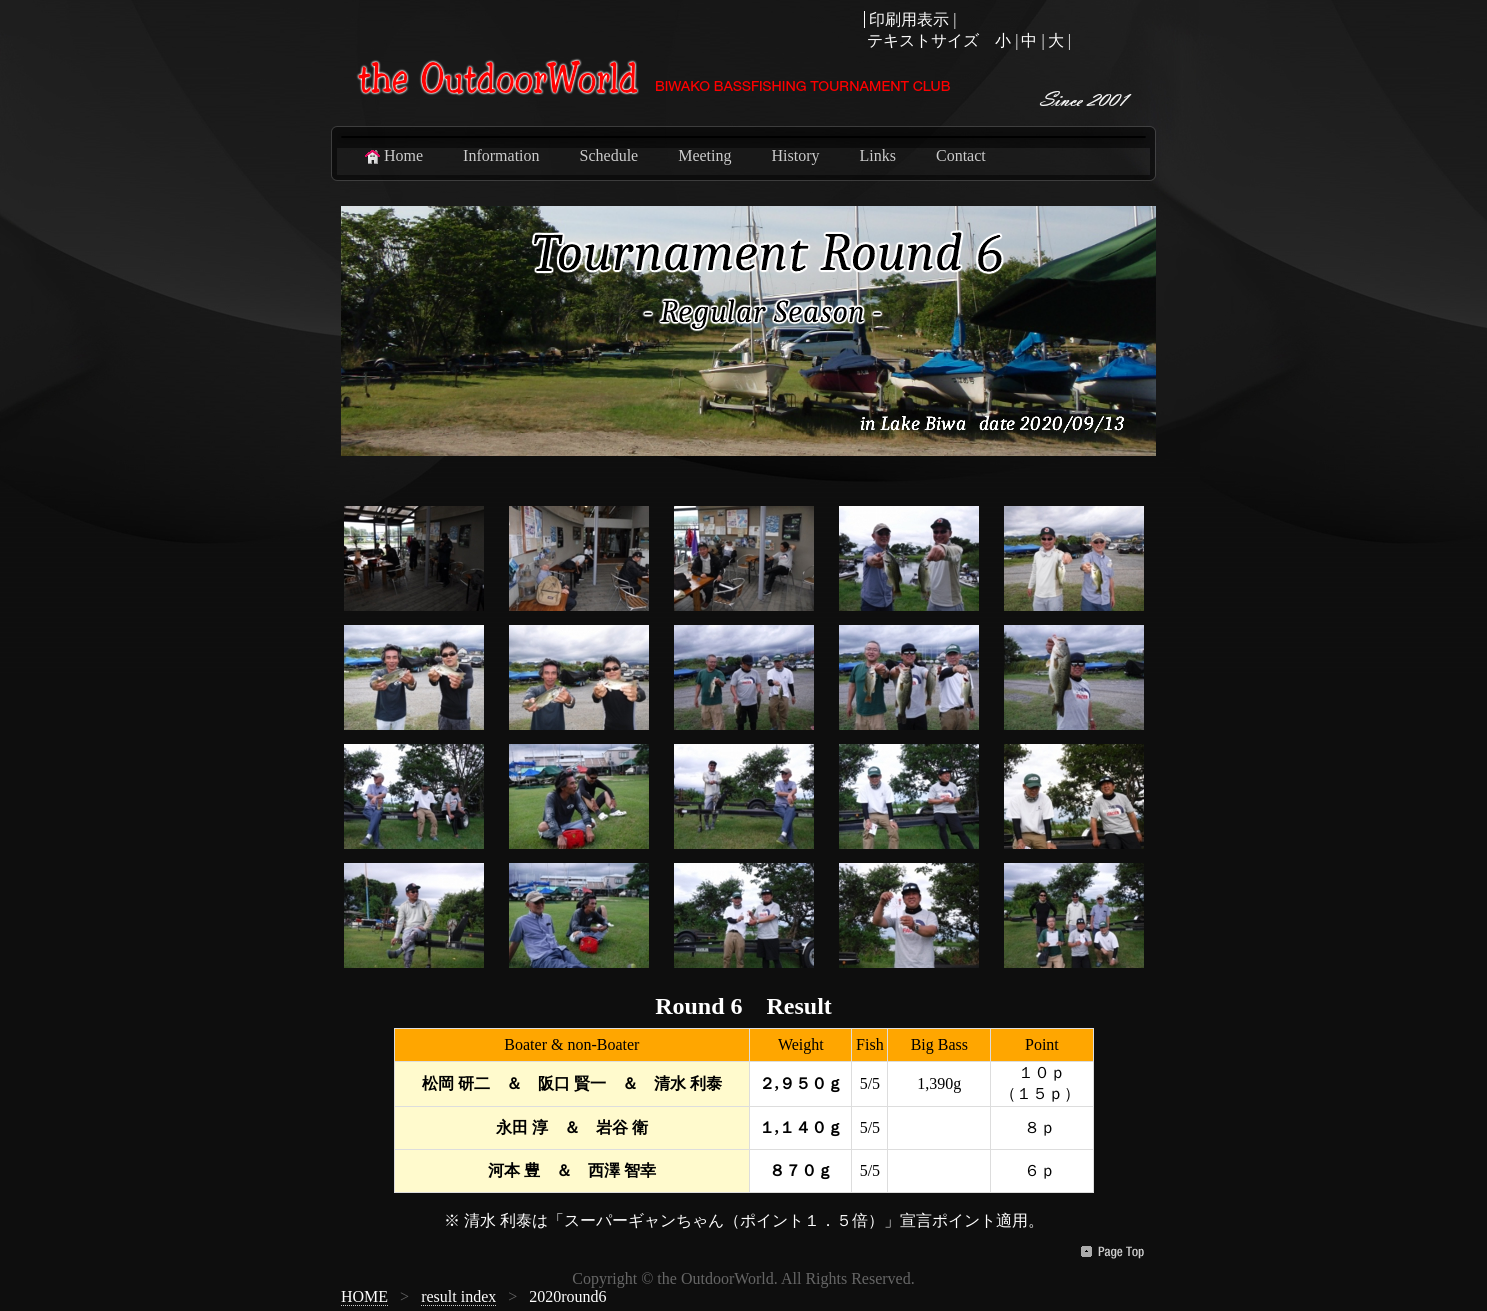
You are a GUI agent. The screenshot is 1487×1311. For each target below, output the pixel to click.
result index (458, 1296)
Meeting (704, 155)
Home (392, 156)
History (796, 155)
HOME (364, 1296)
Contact (961, 155)
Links (878, 155)
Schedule (609, 155)
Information (501, 155)
